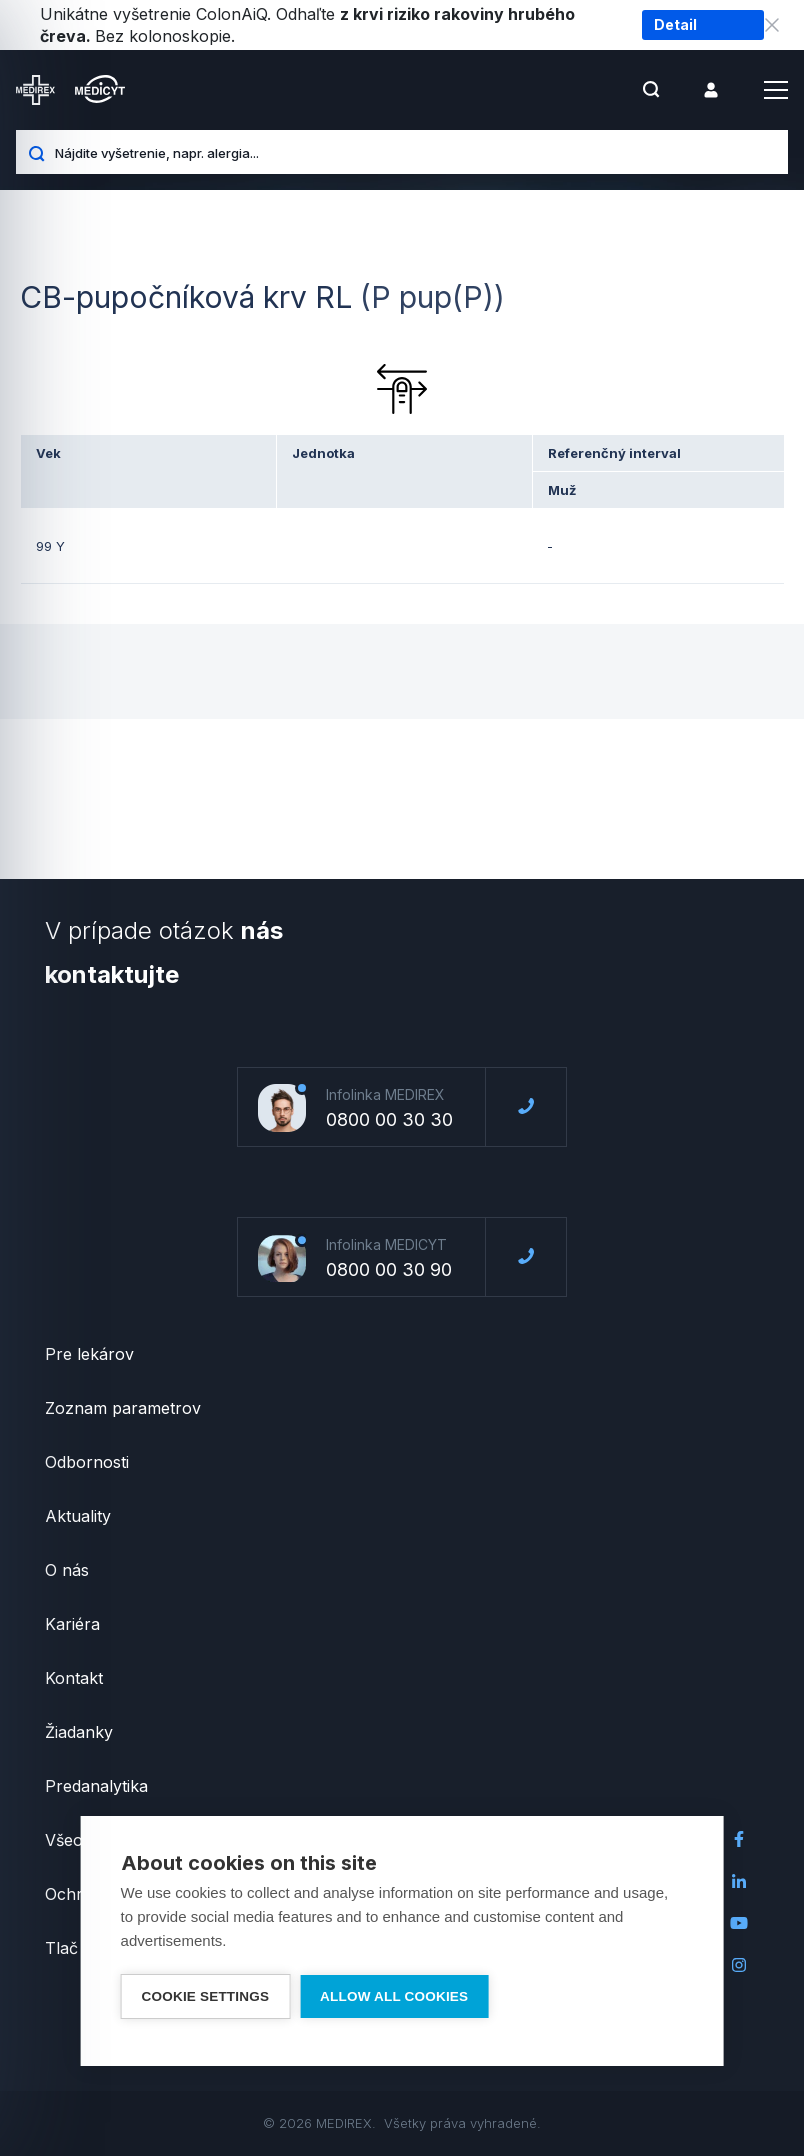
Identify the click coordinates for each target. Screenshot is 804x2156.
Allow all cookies (394, 1996)
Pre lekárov (89, 1354)
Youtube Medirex (739, 1923)
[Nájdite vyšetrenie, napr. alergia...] (414, 152)
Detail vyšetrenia (692, 28)
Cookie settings (206, 1996)
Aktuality (78, 1516)
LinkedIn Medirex (739, 1881)
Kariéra (72, 1624)
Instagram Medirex (739, 1965)
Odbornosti (87, 1462)
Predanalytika (96, 1786)
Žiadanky (79, 1732)
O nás (67, 1570)
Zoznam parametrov (123, 1408)
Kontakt (74, 1678)
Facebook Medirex (739, 1839)
